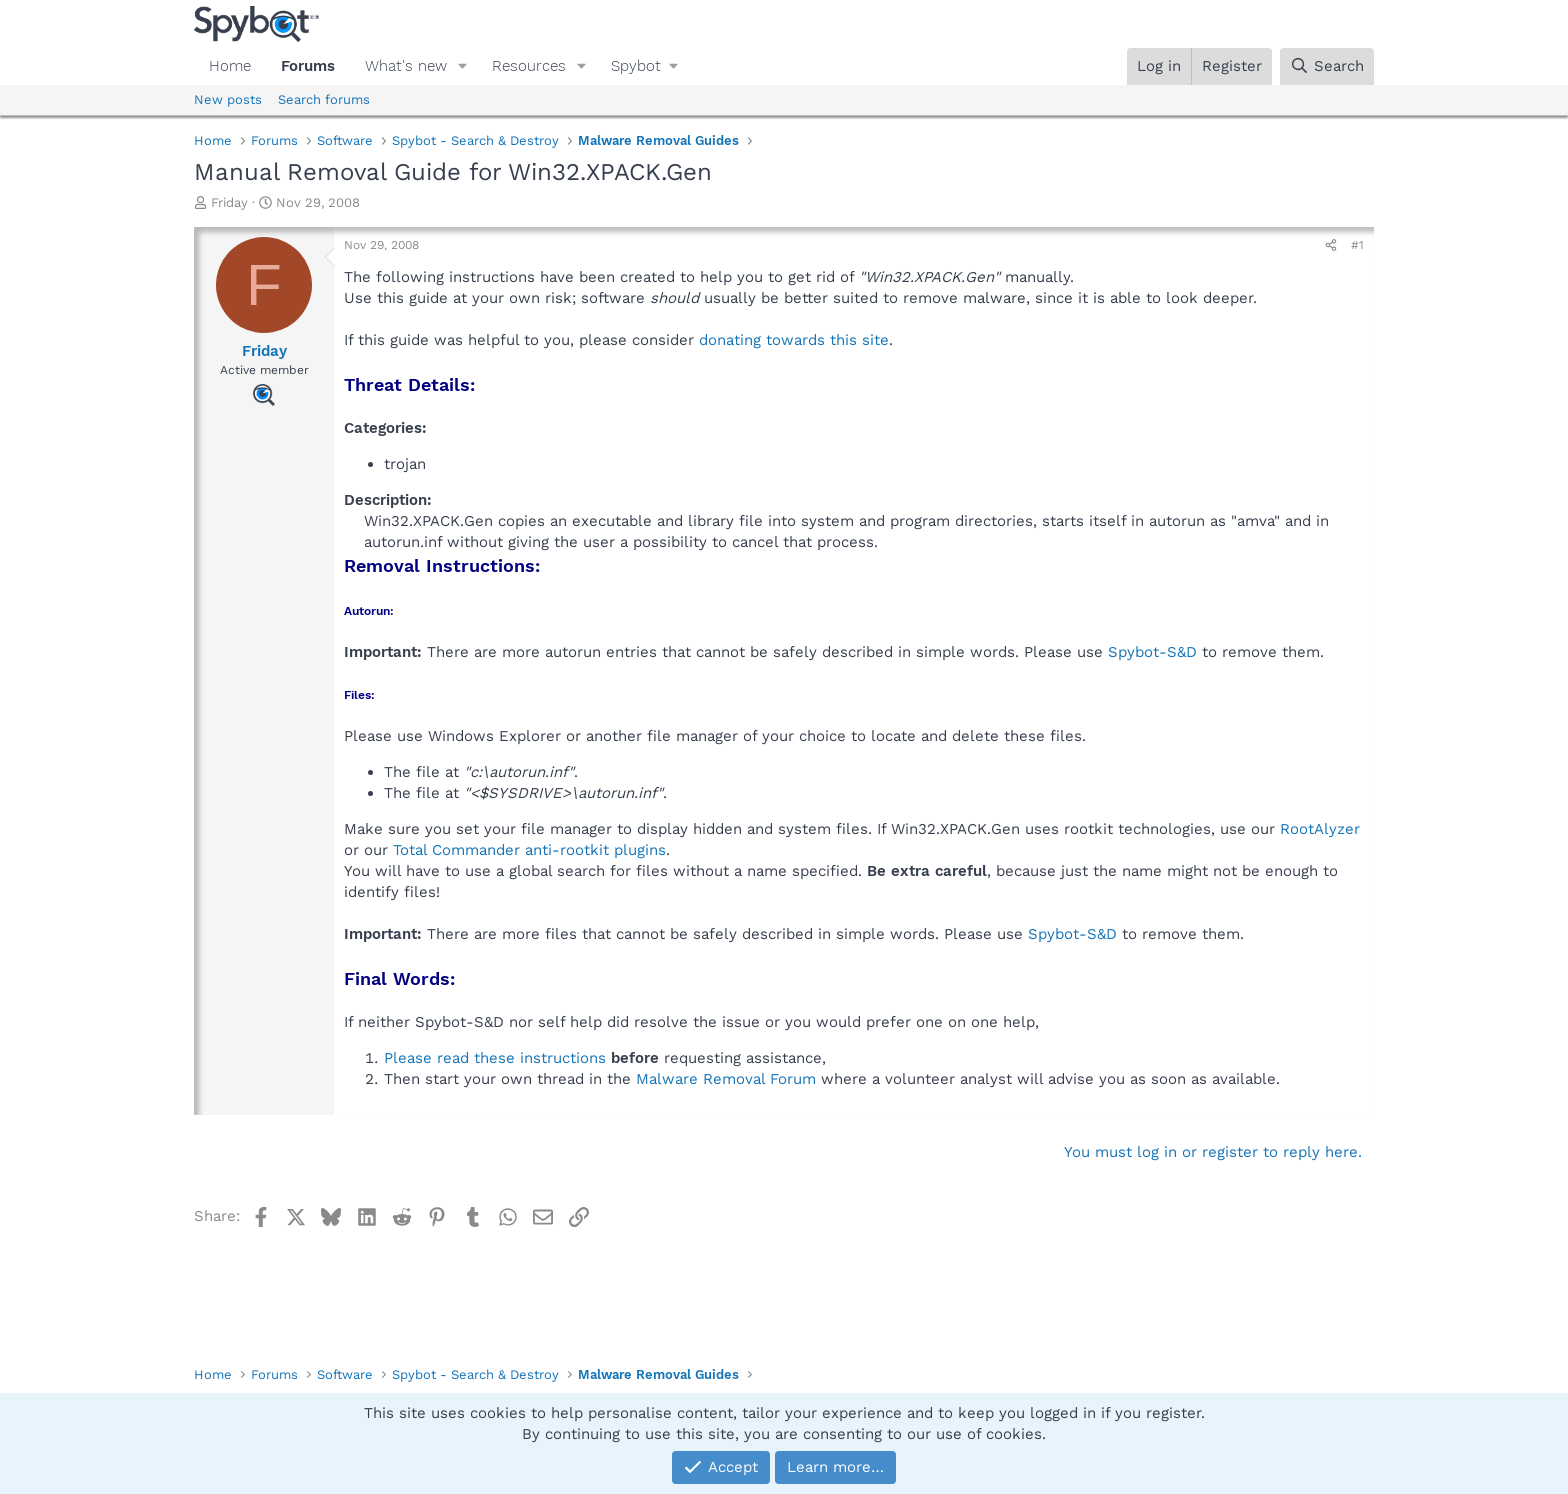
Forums (308, 66)
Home (230, 66)
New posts (228, 99)
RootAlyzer (1320, 829)
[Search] (1327, 66)
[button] (463, 66)
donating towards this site (794, 340)
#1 (1357, 245)
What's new (406, 66)
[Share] (1331, 245)
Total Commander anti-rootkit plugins (529, 850)
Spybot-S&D (1152, 652)
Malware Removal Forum (726, 1079)
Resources (529, 66)
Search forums (324, 99)
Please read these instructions (495, 1058)
